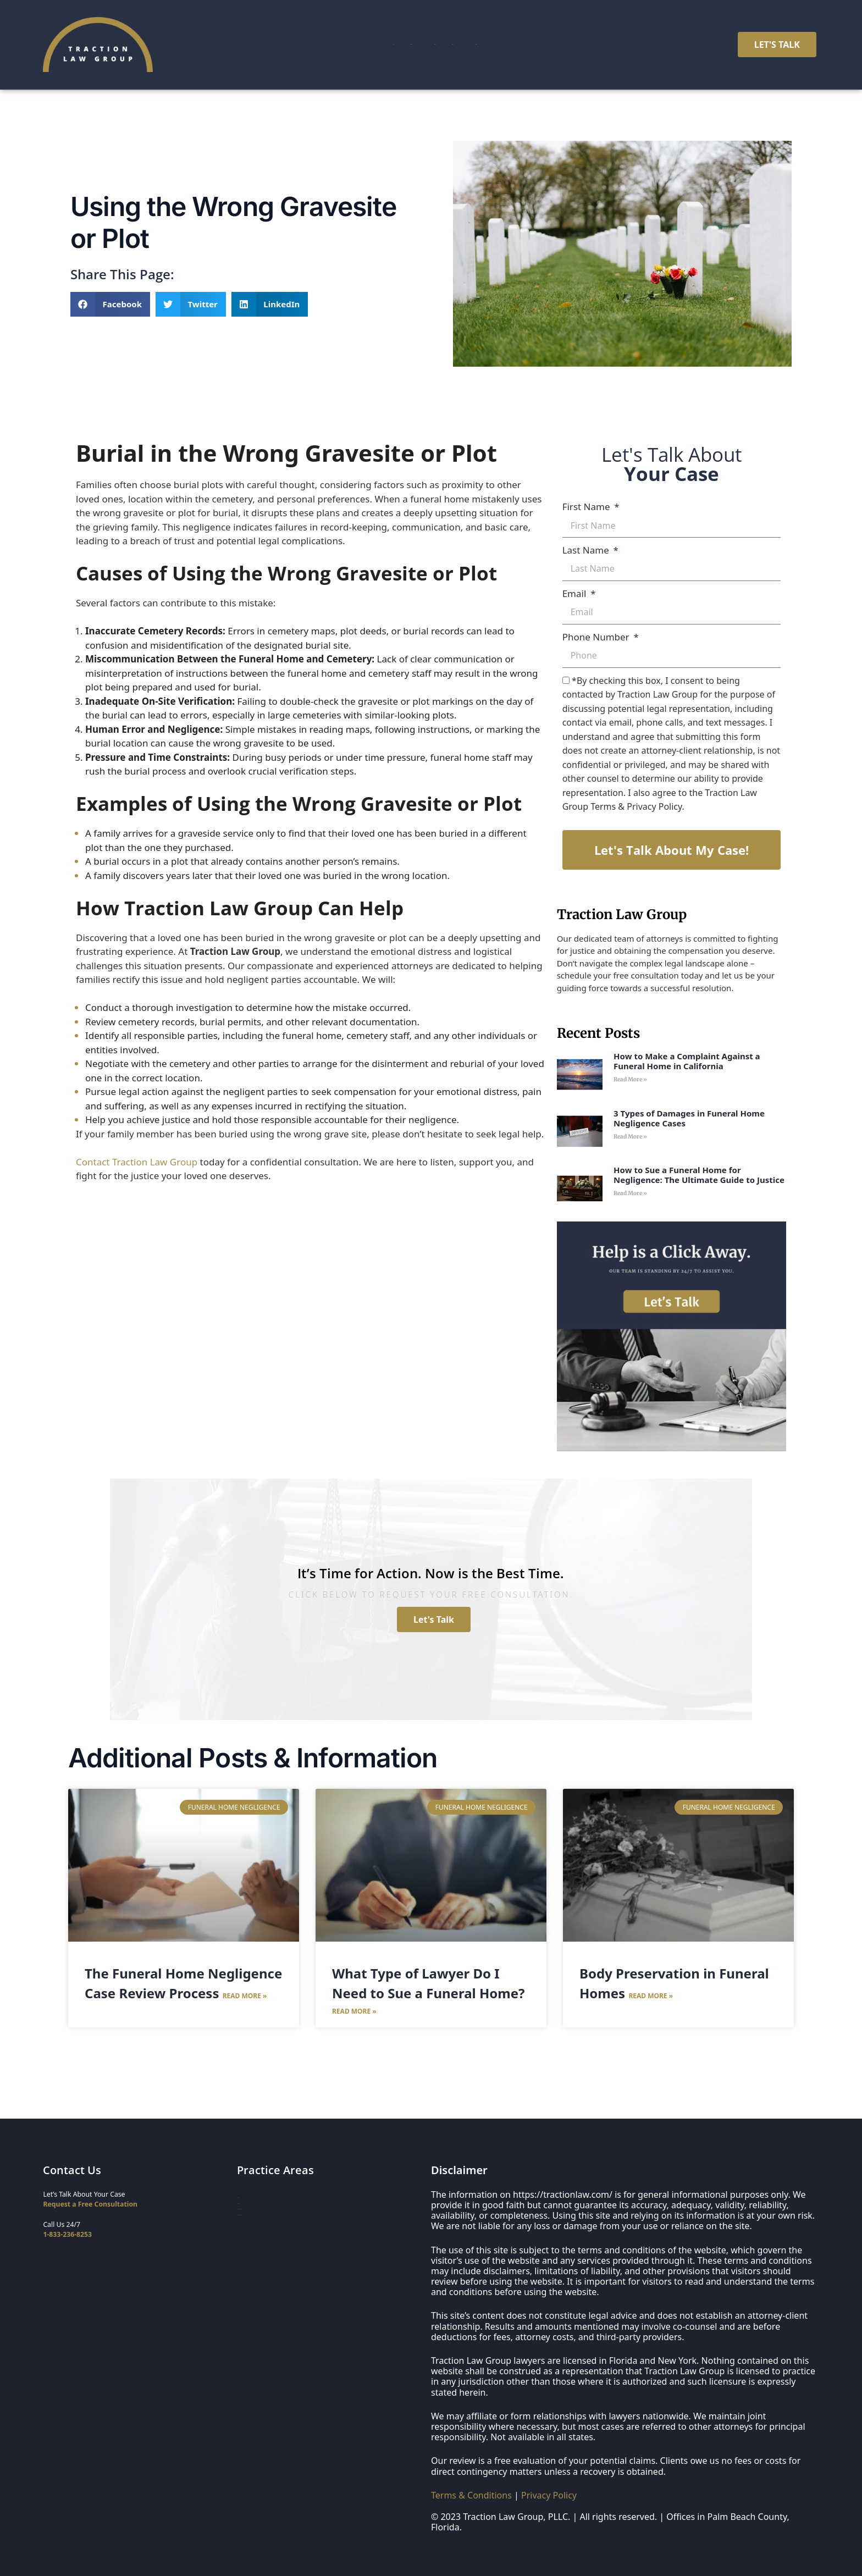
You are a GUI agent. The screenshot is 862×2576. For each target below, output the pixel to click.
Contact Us (574, 44)
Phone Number (597, 637)
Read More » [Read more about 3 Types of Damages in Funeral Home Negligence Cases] (630, 1136)
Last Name (587, 550)
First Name (587, 506)
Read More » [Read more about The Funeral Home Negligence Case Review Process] (245, 1995)
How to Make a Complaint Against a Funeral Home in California (687, 1061)
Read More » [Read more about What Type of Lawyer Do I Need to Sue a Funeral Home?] (354, 2011)
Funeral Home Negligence (278, 2227)
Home (286, 44)
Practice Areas (352, 44)
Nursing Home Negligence (279, 2212)
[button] (110, 304)
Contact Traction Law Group (136, 1162)
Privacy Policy (549, 2495)
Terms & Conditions (471, 2495)
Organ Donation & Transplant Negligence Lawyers (316, 2259)
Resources (506, 44)
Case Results (433, 44)
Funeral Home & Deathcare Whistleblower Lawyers (317, 2243)
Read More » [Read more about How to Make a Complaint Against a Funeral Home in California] (630, 1079)
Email (575, 593)
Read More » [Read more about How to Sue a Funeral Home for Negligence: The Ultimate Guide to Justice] (630, 1193)
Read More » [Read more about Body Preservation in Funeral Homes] (650, 1995)
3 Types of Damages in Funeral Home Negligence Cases (689, 1118)
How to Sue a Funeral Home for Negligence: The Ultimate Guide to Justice (699, 1174)
